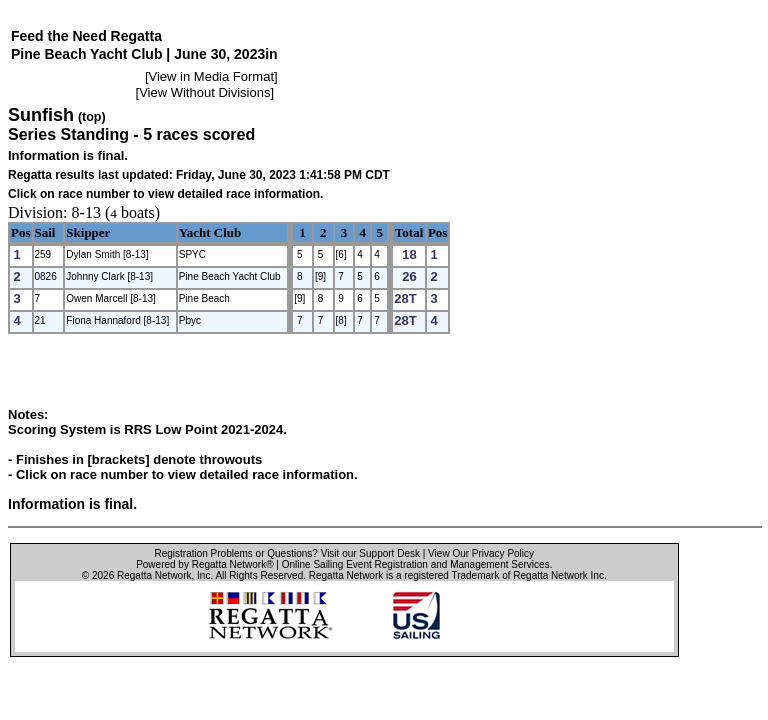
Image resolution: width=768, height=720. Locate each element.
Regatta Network (154, 575)
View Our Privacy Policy (481, 553)
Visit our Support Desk (370, 553)
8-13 (86, 212)
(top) (92, 117)
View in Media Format (211, 76)
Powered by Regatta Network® (204, 564)
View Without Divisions (204, 92)
